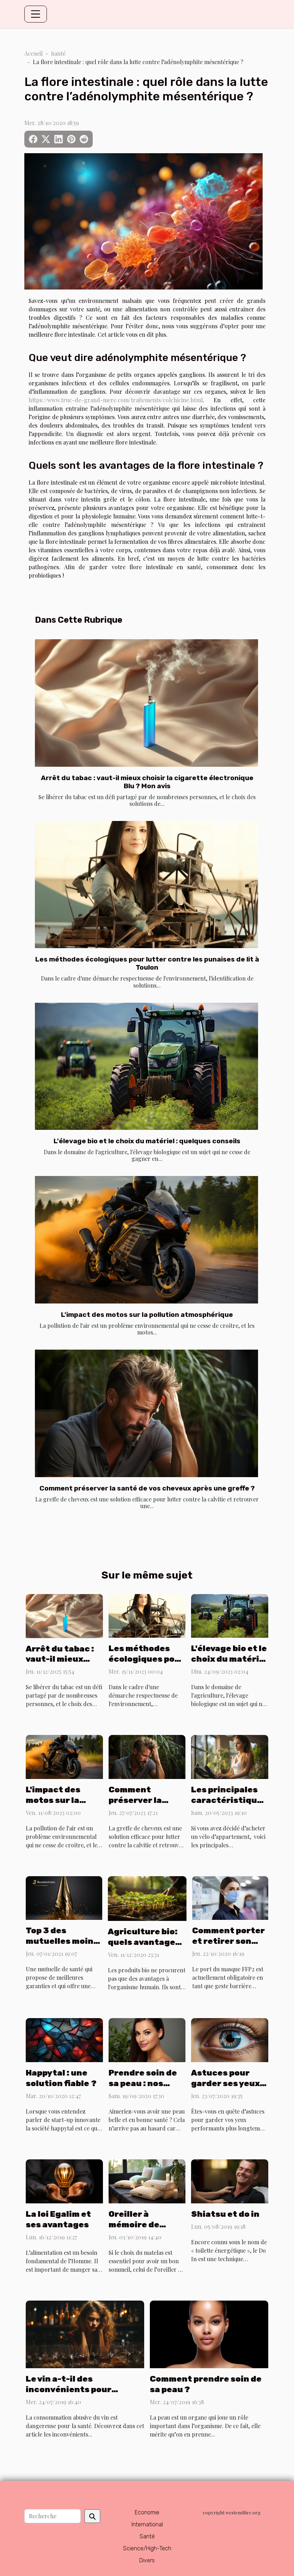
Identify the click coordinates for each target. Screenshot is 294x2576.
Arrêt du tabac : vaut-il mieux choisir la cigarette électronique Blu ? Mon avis (147, 782)
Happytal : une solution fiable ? (61, 2078)
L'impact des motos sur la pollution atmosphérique (147, 1315)
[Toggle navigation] (35, 14)
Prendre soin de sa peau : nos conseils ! (143, 2083)
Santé (58, 53)
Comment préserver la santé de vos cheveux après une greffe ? (147, 1488)
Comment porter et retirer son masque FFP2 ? (228, 1940)
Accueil (33, 53)
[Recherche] (52, 2516)
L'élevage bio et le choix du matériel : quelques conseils (147, 1141)
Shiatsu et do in (225, 2214)
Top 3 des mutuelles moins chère (62, 1940)
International (147, 2524)
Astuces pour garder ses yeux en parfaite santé (229, 2083)
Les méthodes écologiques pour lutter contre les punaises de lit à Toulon (147, 963)
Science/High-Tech (147, 2548)
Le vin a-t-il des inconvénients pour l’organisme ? (68, 2389)
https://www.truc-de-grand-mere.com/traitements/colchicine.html (116, 400)
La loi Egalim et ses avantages (58, 2219)
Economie (147, 2512)
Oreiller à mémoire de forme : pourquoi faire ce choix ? (145, 2230)
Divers (147, 2560)
